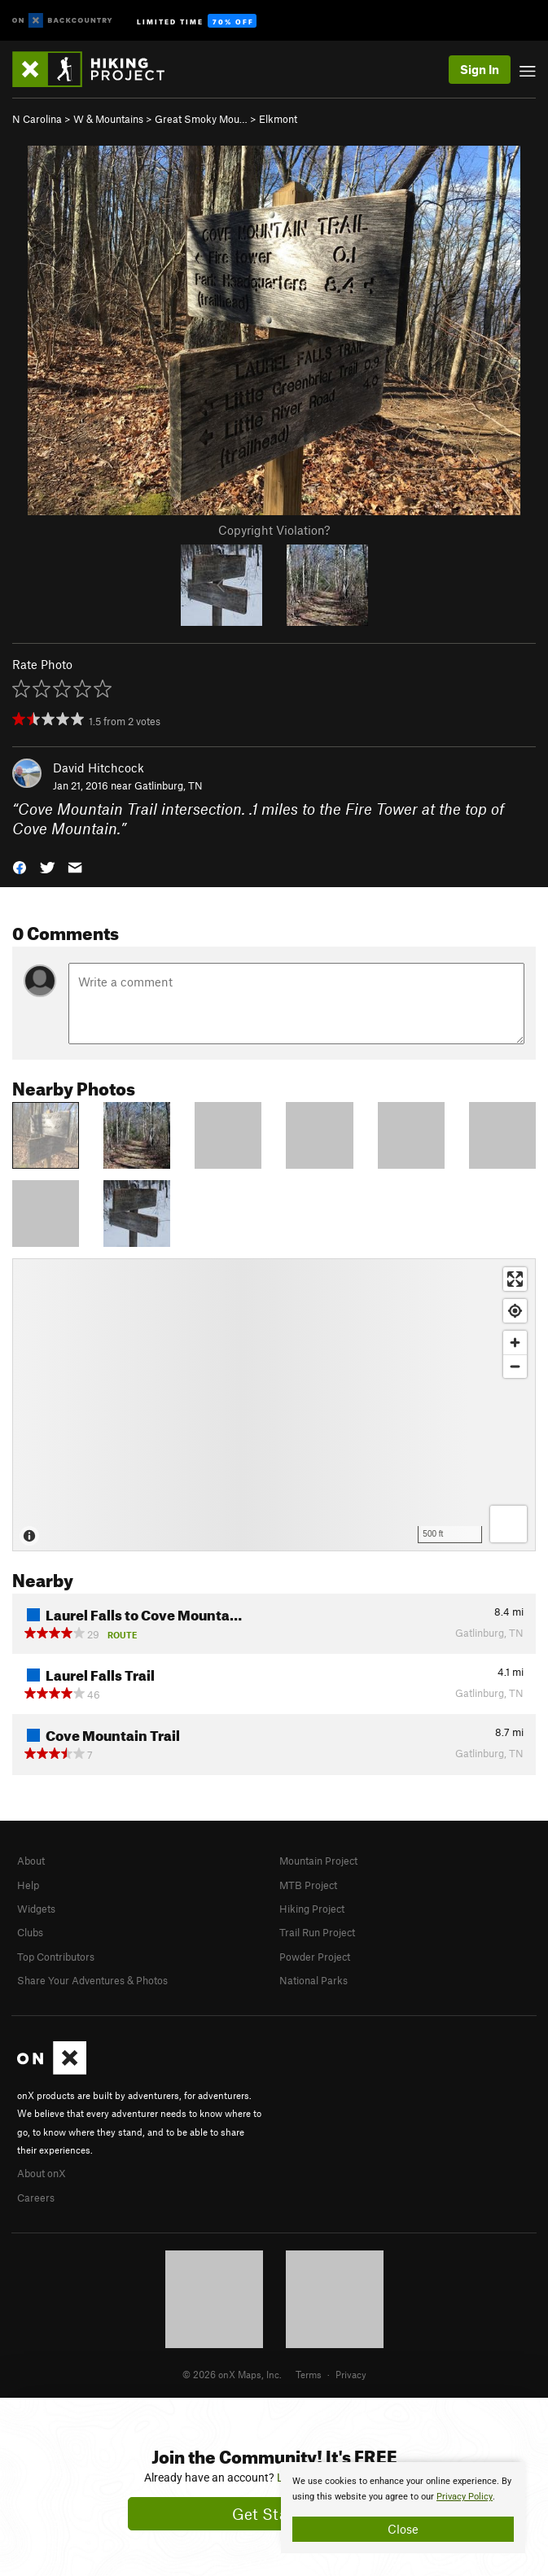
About (31, 1860)
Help (28, 1885)
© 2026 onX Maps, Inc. (232, 2374)
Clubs (30, 1932)
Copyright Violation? (274, 530)
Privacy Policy (464, 2496)
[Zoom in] (515, 1342)
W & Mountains (108, 118)
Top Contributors (55, 1956)
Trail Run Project (317, 1932)
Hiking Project (311, 1908)
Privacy (350, 2374)
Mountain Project (318, 1860)
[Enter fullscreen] (515, 1279)
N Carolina (37, 118)
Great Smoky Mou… (201, 118)
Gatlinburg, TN (168, 785)
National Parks (313, 1980)
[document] (403, 2507)
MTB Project (308, 1885)
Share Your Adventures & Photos (92, 1980)
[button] (19, 866)
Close (403, 2528)
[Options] (508, 1524)
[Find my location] (515, 1311)
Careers (36, 2197)
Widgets (36, 1908)
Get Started (274, 2513)
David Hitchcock (98, 767)
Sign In (479, 69)
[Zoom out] (515, 1366)
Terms (309, 2374)
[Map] (274, 1404)
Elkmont (278, 118)
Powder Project (314, 1956)
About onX (41, 2173)
